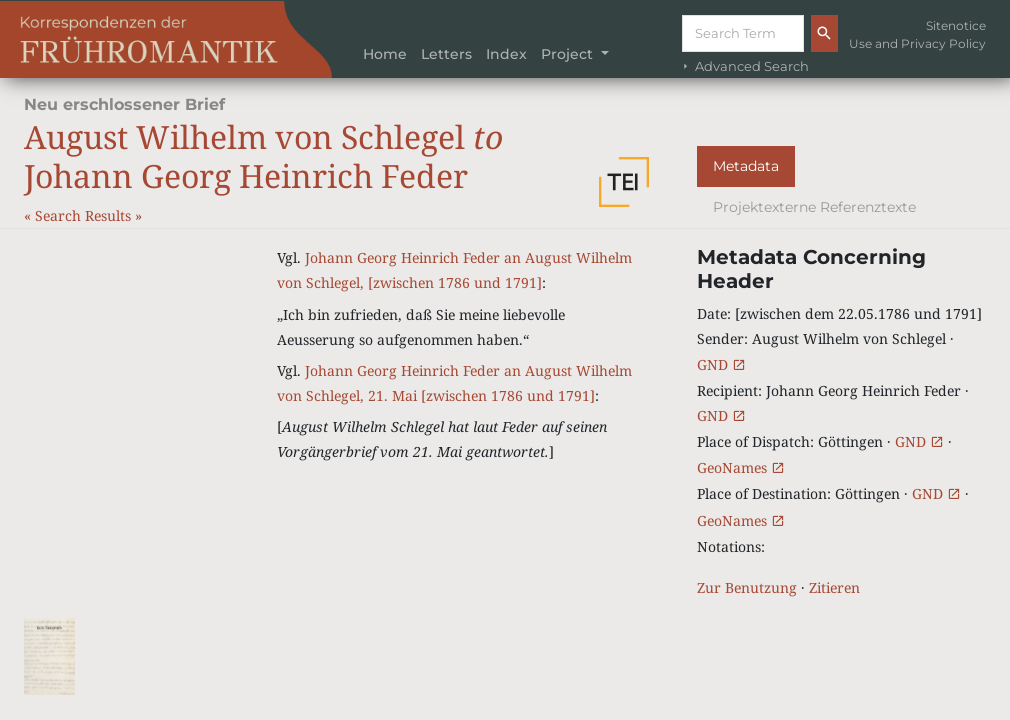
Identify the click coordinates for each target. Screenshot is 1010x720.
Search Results (85, 215)
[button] (624, 182)
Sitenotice (956, 25)
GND (721, 364)
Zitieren (834, 587)
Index (506, 54)
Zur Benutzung (747, 587)
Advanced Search (744, 66)
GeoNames (741, 467)
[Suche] (743, 33)
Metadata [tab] (746, 166)
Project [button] (569, 54)
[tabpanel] (841, 422)
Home (385, 54)
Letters (446, 54)
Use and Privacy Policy (917, 43)
